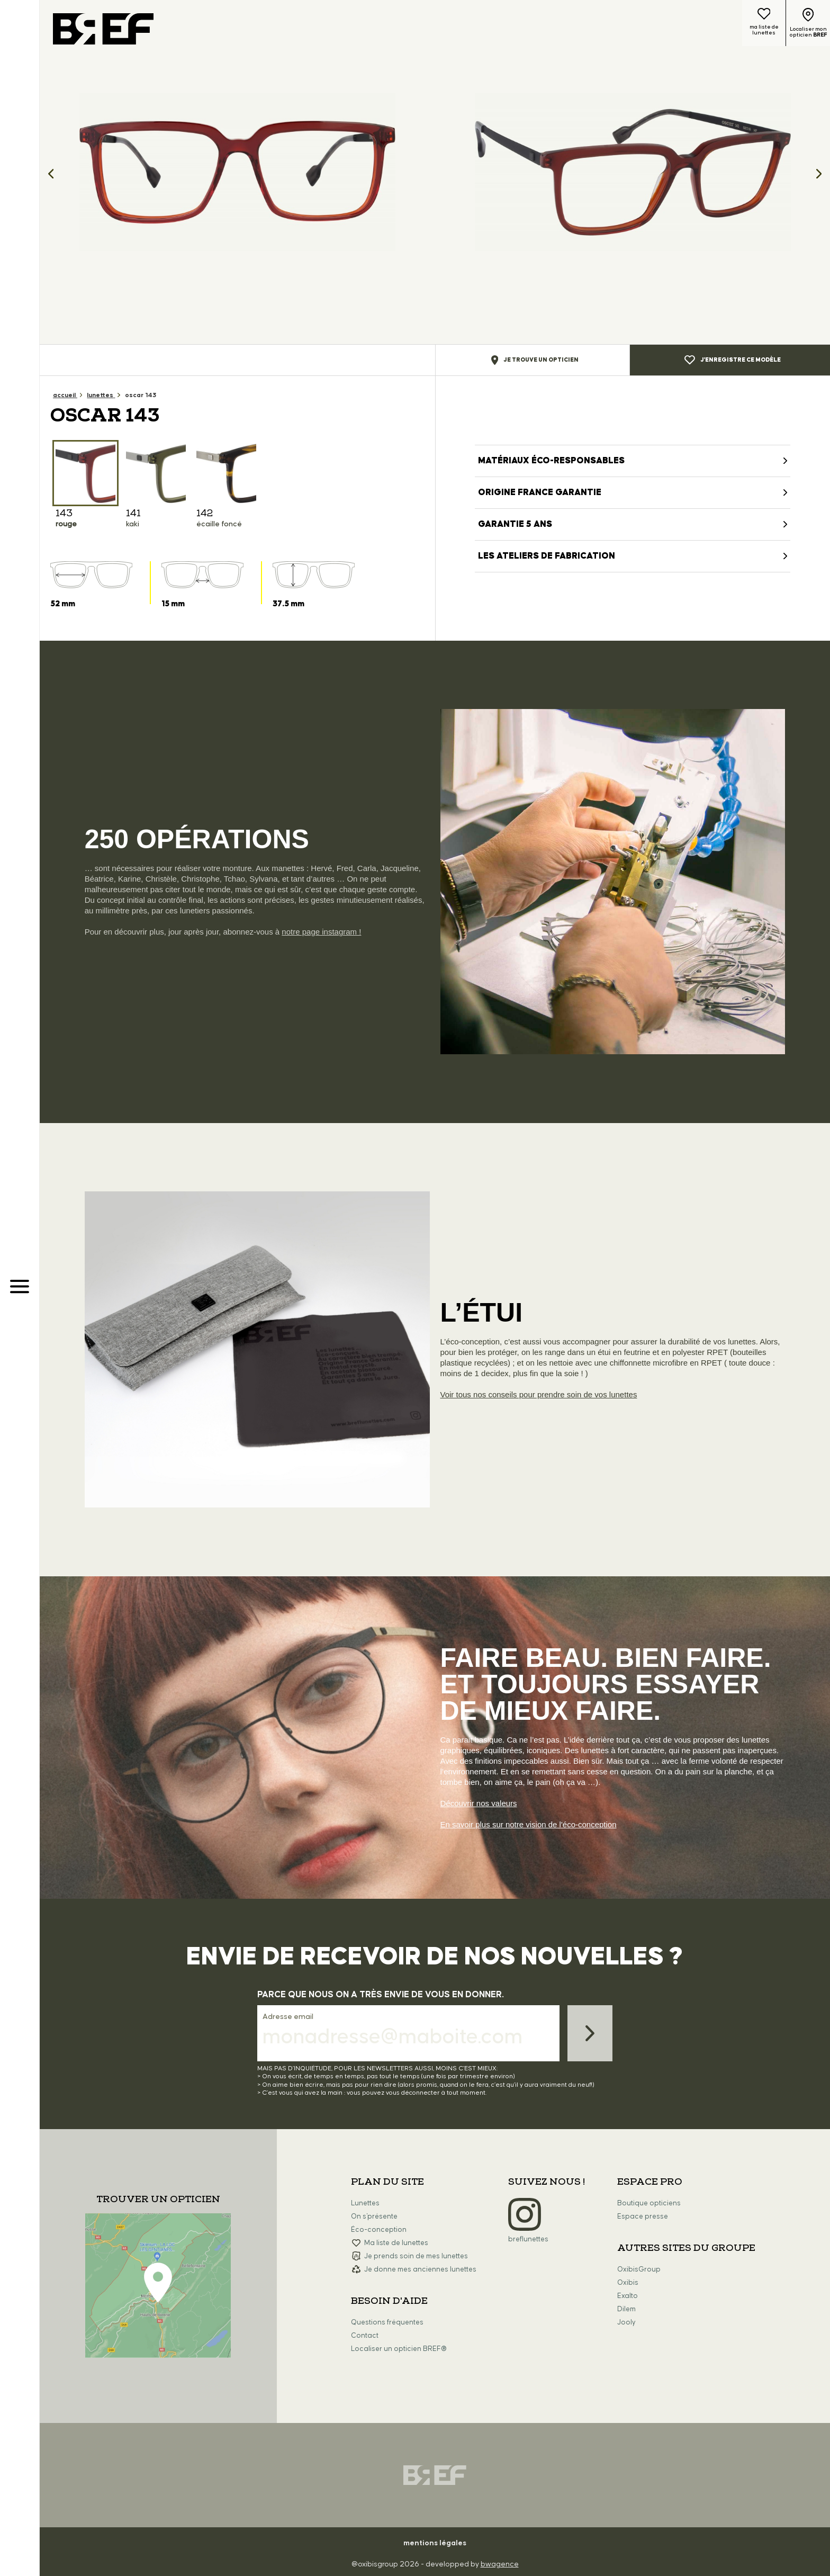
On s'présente (374, 2216)
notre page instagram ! (321, 931)
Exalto (627, 2296)
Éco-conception (379, 2229)
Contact (364, 2335)
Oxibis (627, 2282)
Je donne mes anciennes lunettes (420, 2269)
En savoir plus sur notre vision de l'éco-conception (528, 1824)
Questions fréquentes (387, 2322)
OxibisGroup (639, 2269)
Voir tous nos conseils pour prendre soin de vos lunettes (538, 1394)
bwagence (500, 2564)
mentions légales (434, 2543)
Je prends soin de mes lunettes (416, 2256)
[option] (237, 172)
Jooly (626, 2322)
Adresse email (288, 2017)
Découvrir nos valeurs (478, 1803)
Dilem (626, 2309)
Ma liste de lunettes (396, 2243)
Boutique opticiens (649, 2203)
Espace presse (642, 2216)
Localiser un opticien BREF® (399, 2349)
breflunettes (528, 2239)
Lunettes (365, 2203)
